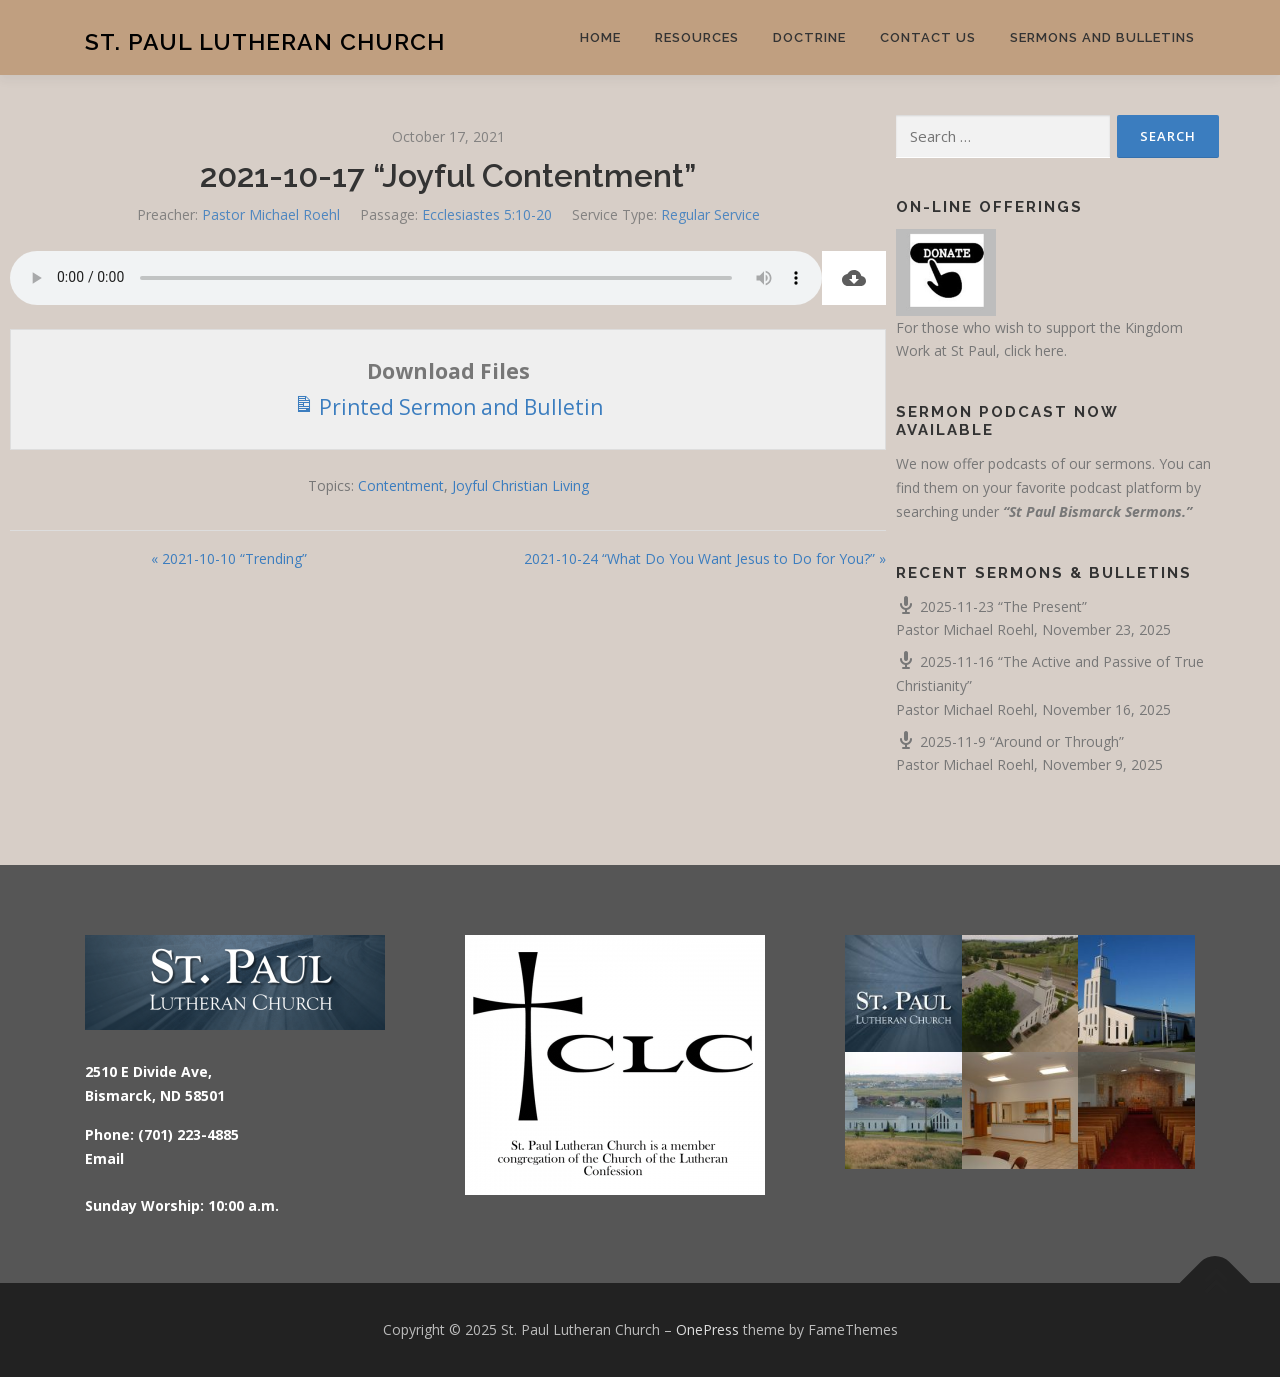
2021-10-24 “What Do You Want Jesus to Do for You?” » (705, 558)
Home (600, 37)
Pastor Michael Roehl (271, 214)
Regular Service (710, 214)
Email (104, 1158)
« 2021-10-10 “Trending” (229, 558)
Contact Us (928, 37)
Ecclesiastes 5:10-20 (487, 214)
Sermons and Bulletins (1102, 37)
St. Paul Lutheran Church (265, 40)
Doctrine (809, 37)
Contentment (401, 485)
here (1049, 350)
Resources (697, 37)
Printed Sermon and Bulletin (448, 405)
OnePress (707, 1329)
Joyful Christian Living (520, 485)
